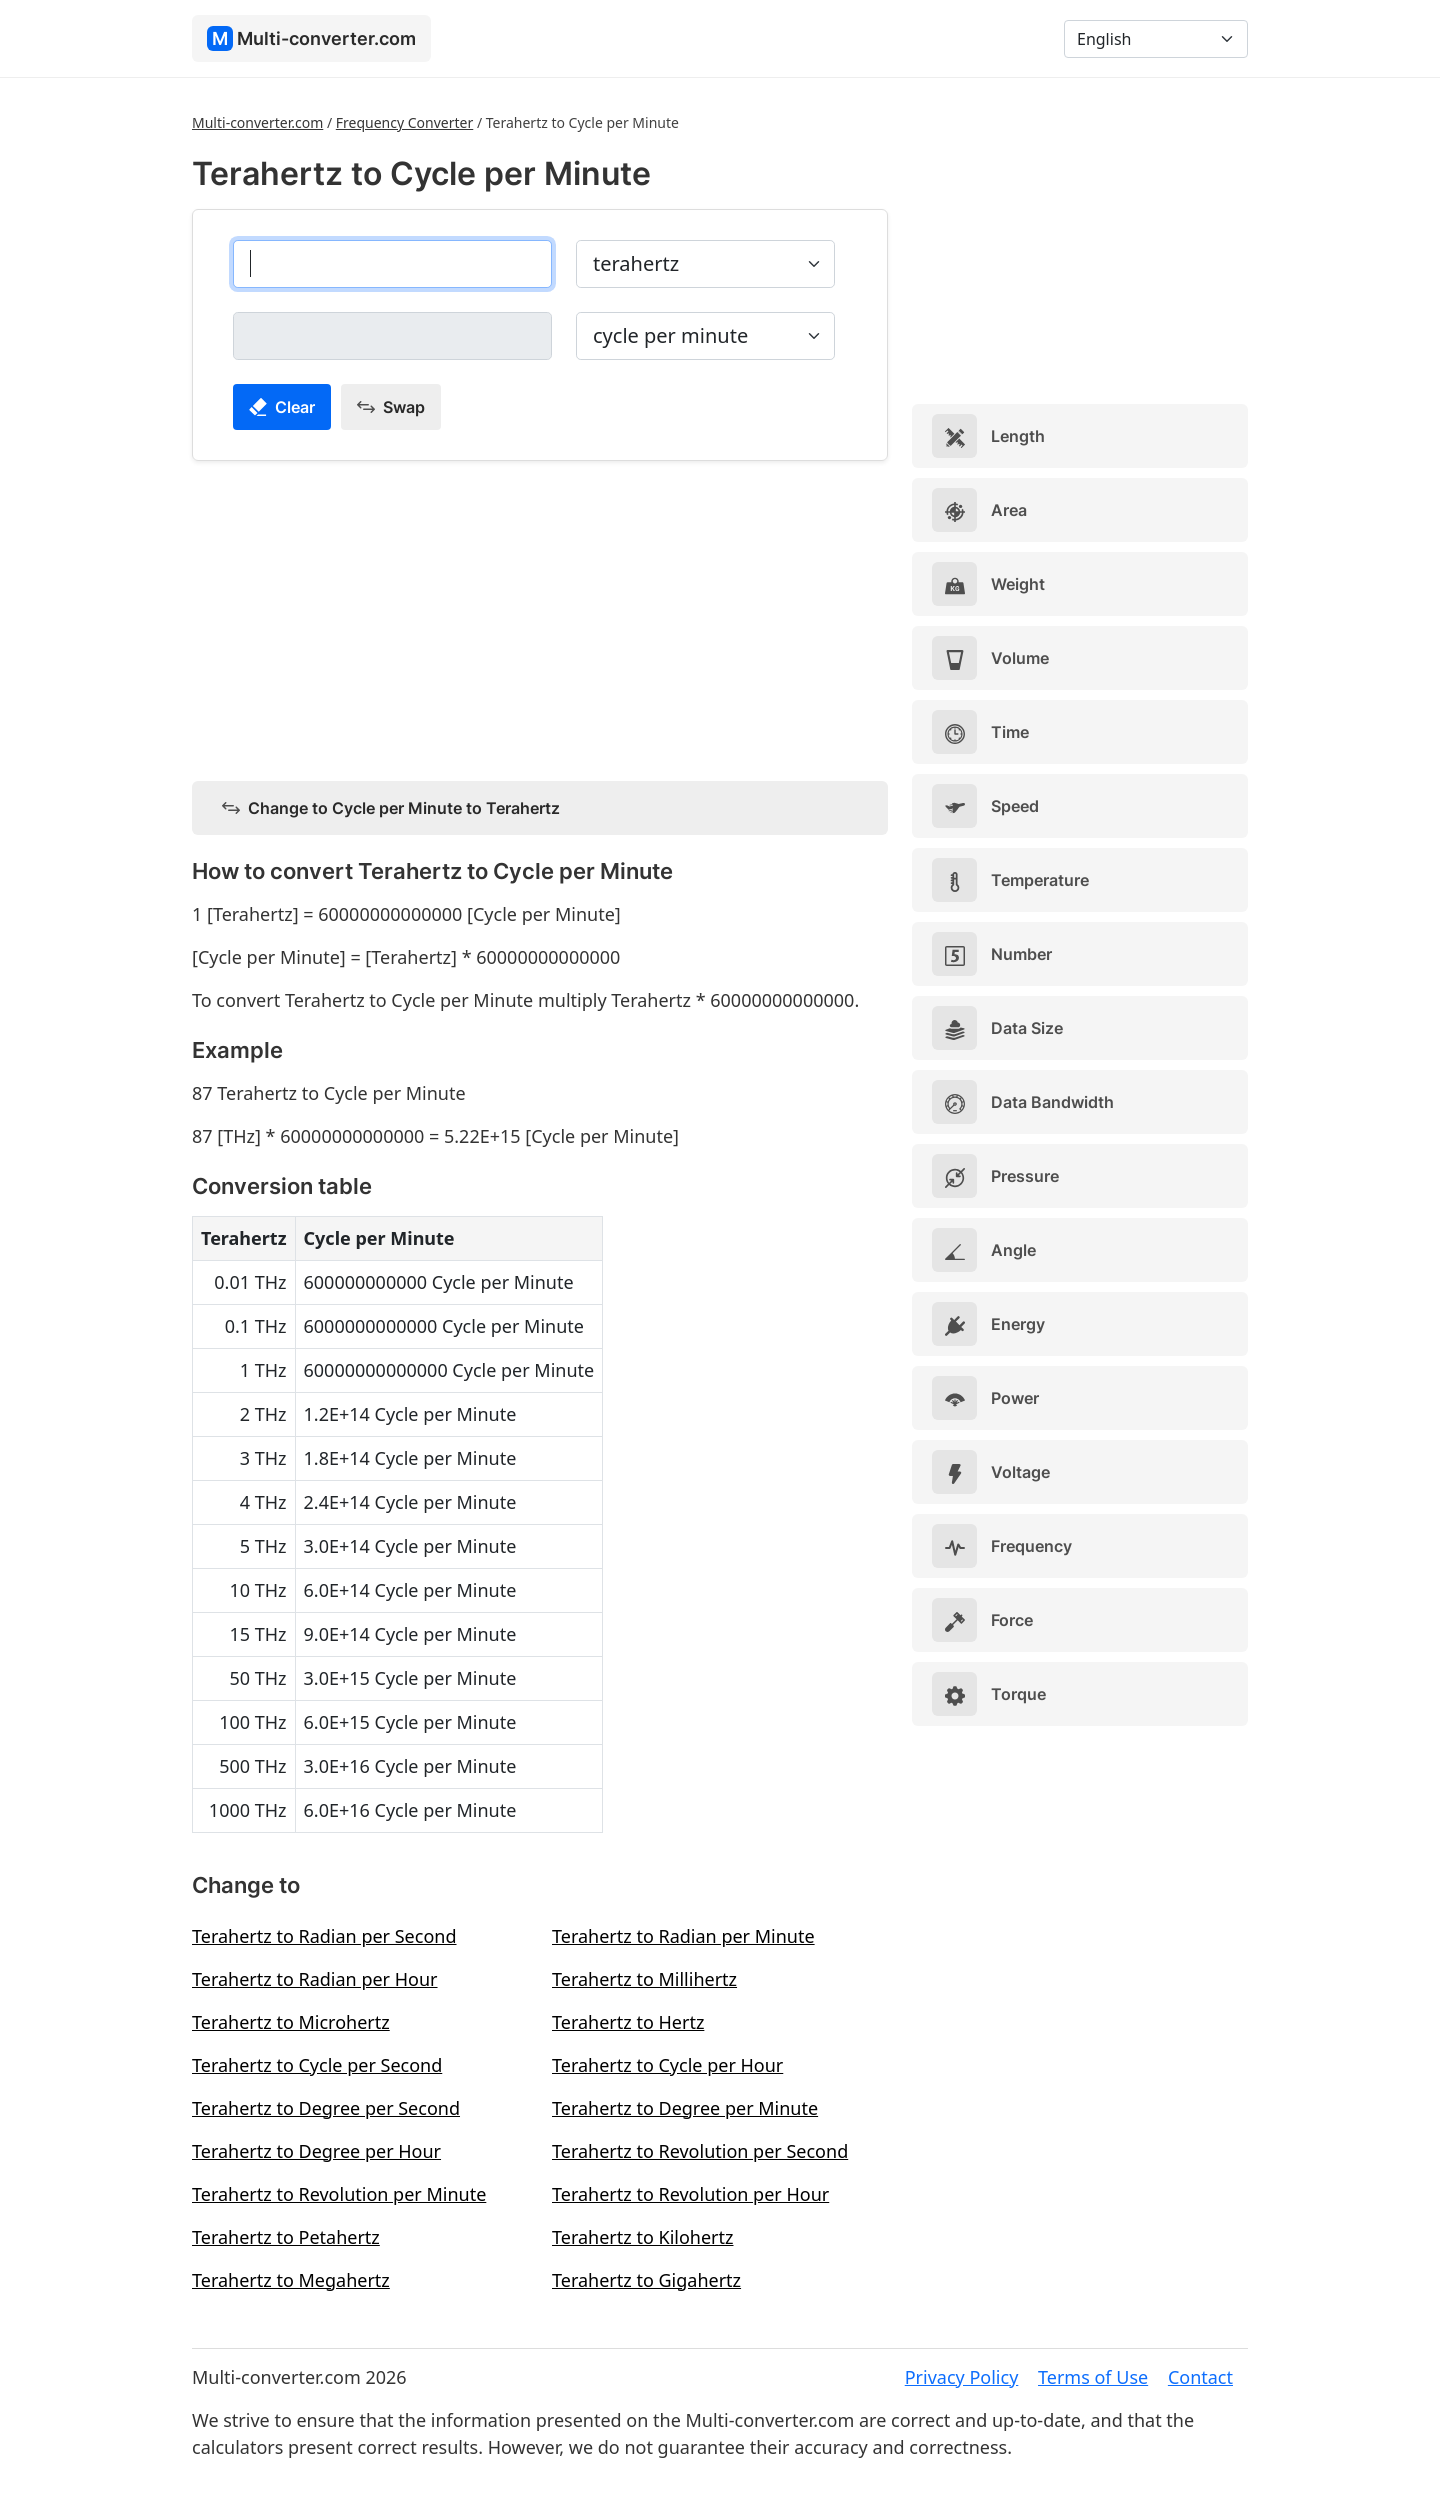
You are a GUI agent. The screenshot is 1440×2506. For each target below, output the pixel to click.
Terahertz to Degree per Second (326, 2108)
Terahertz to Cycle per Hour (667, 2065)
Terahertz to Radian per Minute (683, 1936)
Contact (1200, 2377)
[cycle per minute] (392, 336)
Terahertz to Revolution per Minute (339, 2194)
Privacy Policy (962, 2377)
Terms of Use (1093, 2377)
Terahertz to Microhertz (291, 2022)
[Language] (1156, 39)
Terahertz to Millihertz (644, 1979)
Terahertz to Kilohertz (642, 2237)
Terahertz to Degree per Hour (316, 2151)
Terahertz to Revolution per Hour (690, 2194)
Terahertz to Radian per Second (324, 1936)
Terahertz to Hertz (628, 2022)
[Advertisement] (540, 617)
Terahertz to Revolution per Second (700, 2151)
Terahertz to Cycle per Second (317, 2065)
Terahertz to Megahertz (291, 2280)
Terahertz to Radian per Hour (315, 1979)
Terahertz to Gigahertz (646, 2280)
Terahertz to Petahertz (286, 2237)
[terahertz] (392, 264)
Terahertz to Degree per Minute (685, 2108)
